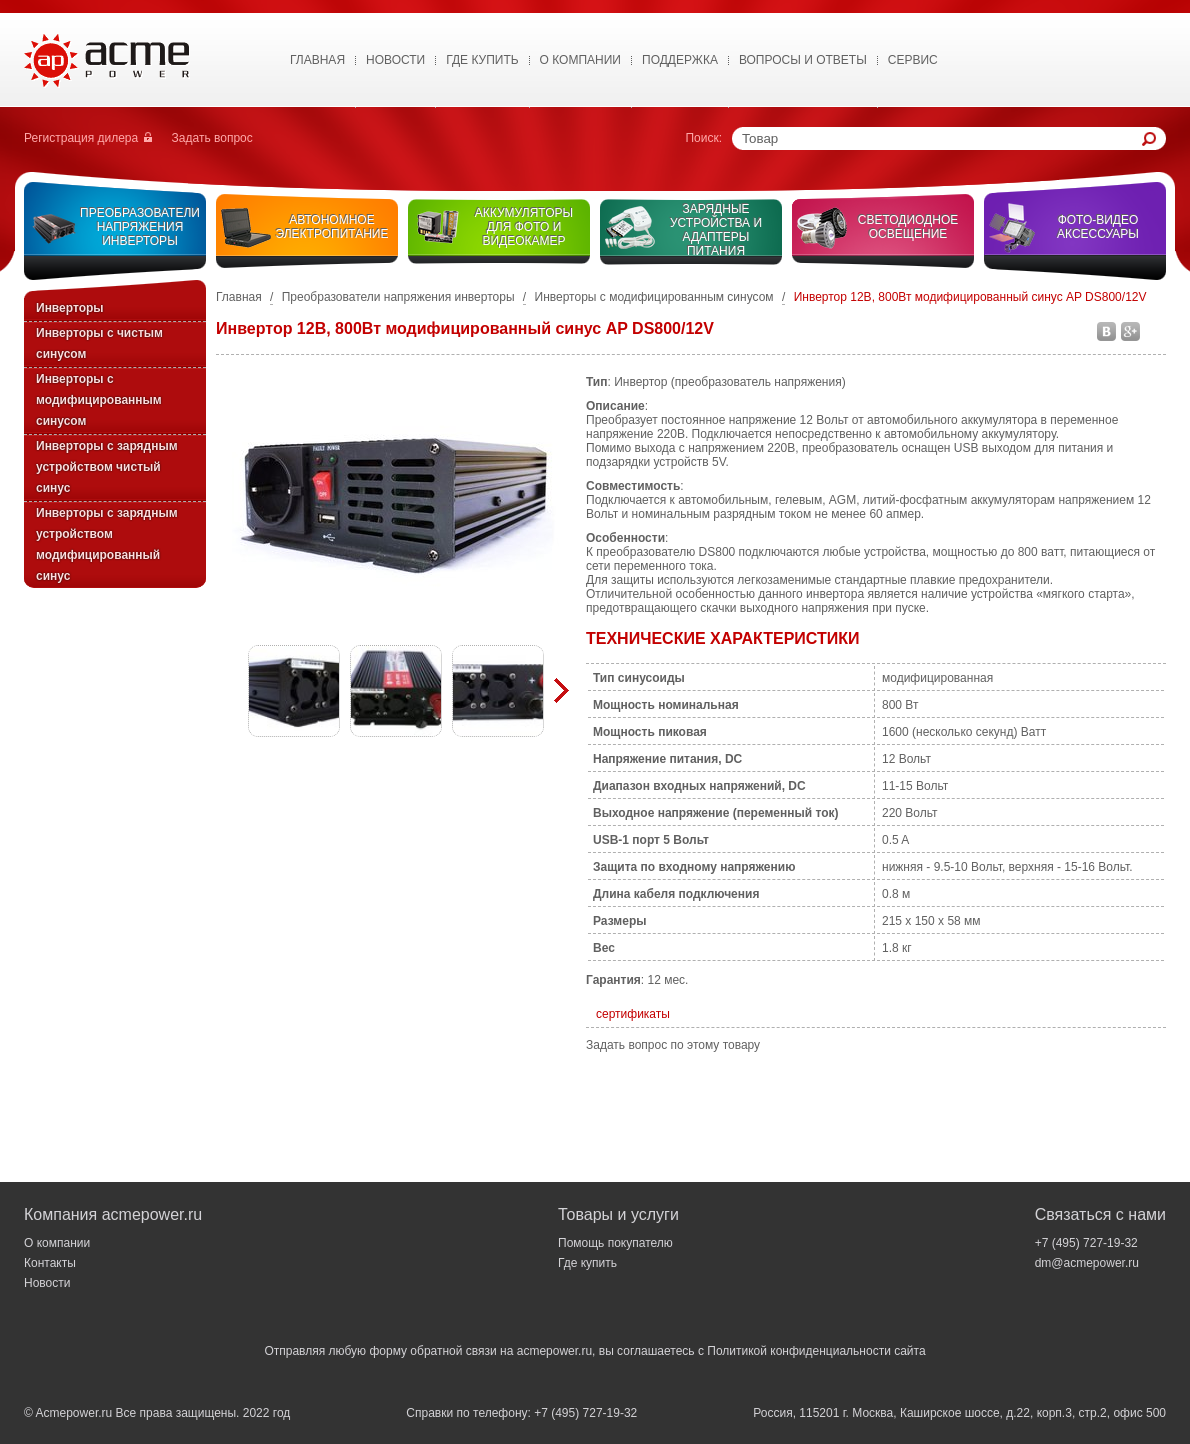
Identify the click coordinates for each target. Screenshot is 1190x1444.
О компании (57, 1243)
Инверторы (70, 308)
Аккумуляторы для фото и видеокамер (524, 227)
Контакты (50, 1263)
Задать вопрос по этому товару (673, 1045)
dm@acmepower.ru (1087, 1263)
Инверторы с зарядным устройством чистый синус (107, 467)
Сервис (913, 60)
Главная (317, 60)
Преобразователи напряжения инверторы (140, 227)
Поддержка (680, 60)
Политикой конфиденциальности (799, 1351)
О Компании (580, 60)
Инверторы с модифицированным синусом (99, 400)
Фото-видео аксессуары (1098, 227)
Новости (395, 60)
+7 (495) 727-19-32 (1086, 1243)
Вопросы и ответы (803, 60)
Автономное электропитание (332, 227)
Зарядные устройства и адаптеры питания (716, 230)
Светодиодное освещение (908, 227)
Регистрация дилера (81, 138)
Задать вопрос (212, 138)
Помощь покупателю (615, 1243)
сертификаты (633, 1014)
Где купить (482, 60)
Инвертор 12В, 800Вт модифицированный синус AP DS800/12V (970, 297)
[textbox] (942, 138)
